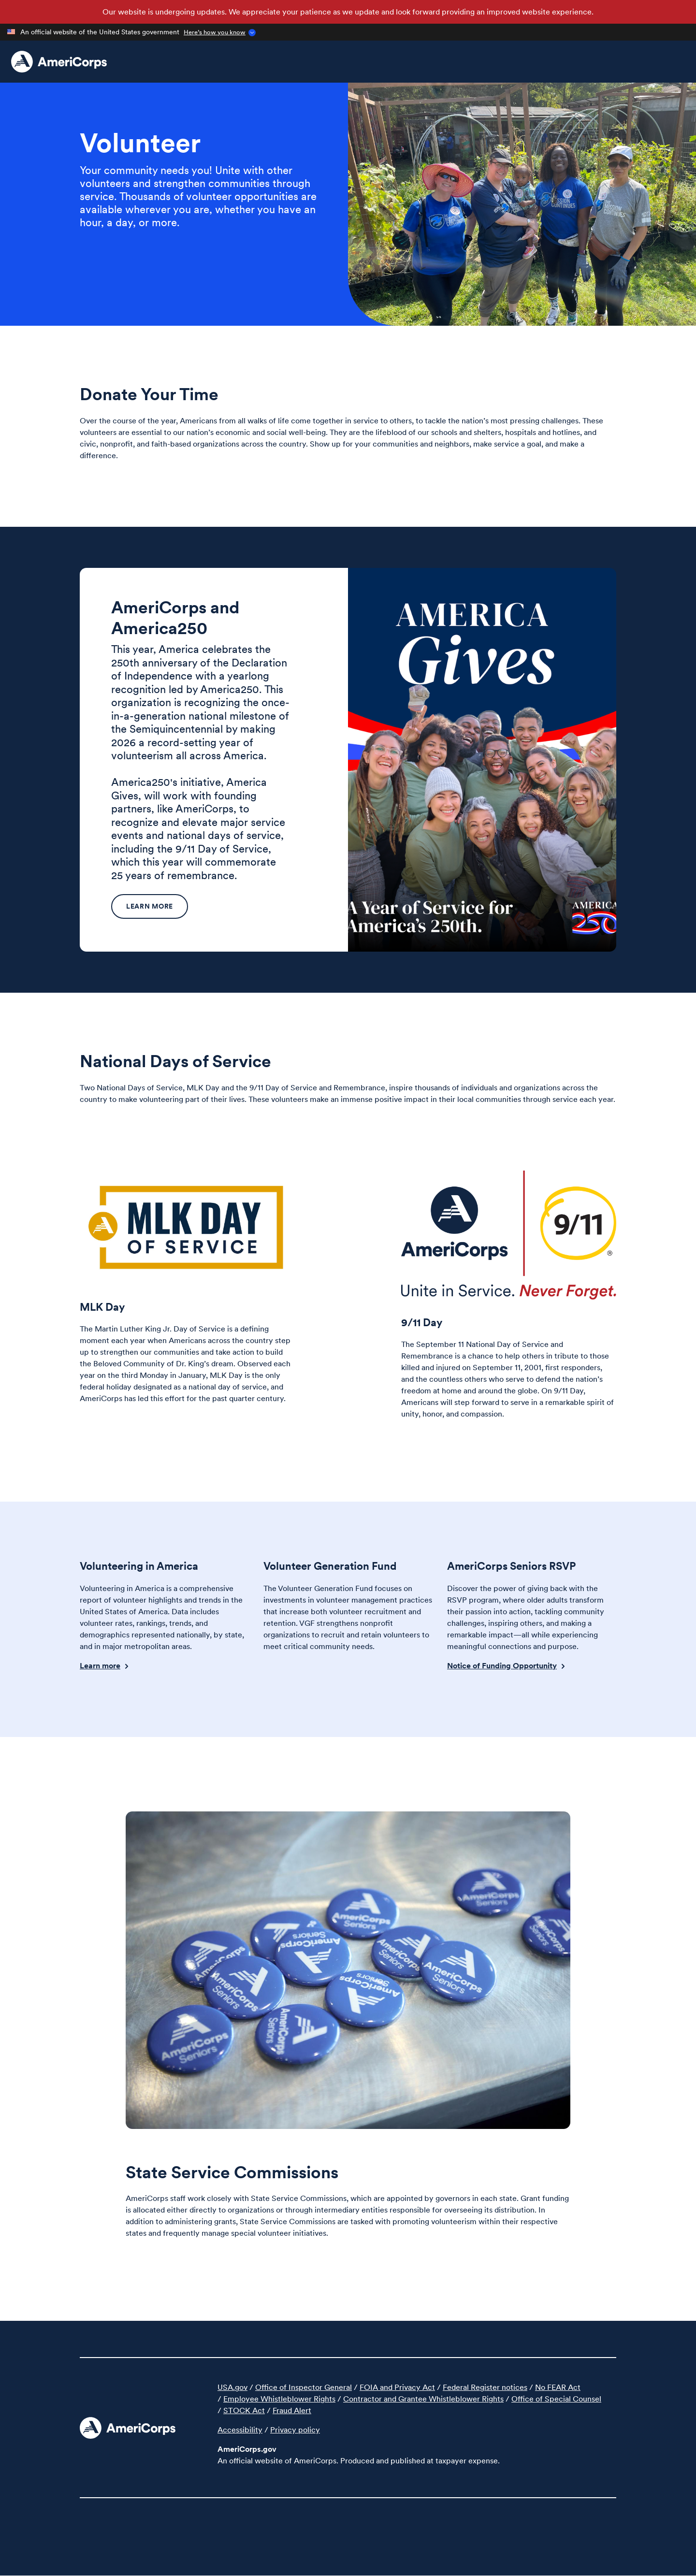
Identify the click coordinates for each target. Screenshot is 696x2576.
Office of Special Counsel (556, 2398)
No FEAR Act (557, 2387)
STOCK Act (244, 2410)
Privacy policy (295, 2429)
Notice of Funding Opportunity (502, 1665)
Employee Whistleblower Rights (279, 2398)
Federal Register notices (485, 2387)
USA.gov (232, 2387)
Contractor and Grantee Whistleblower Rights (423, 2398)
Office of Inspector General (303, 2387)
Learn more (149, 906)
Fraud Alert (292, 2410)
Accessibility (240, 2429)
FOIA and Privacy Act (397, 2387)
